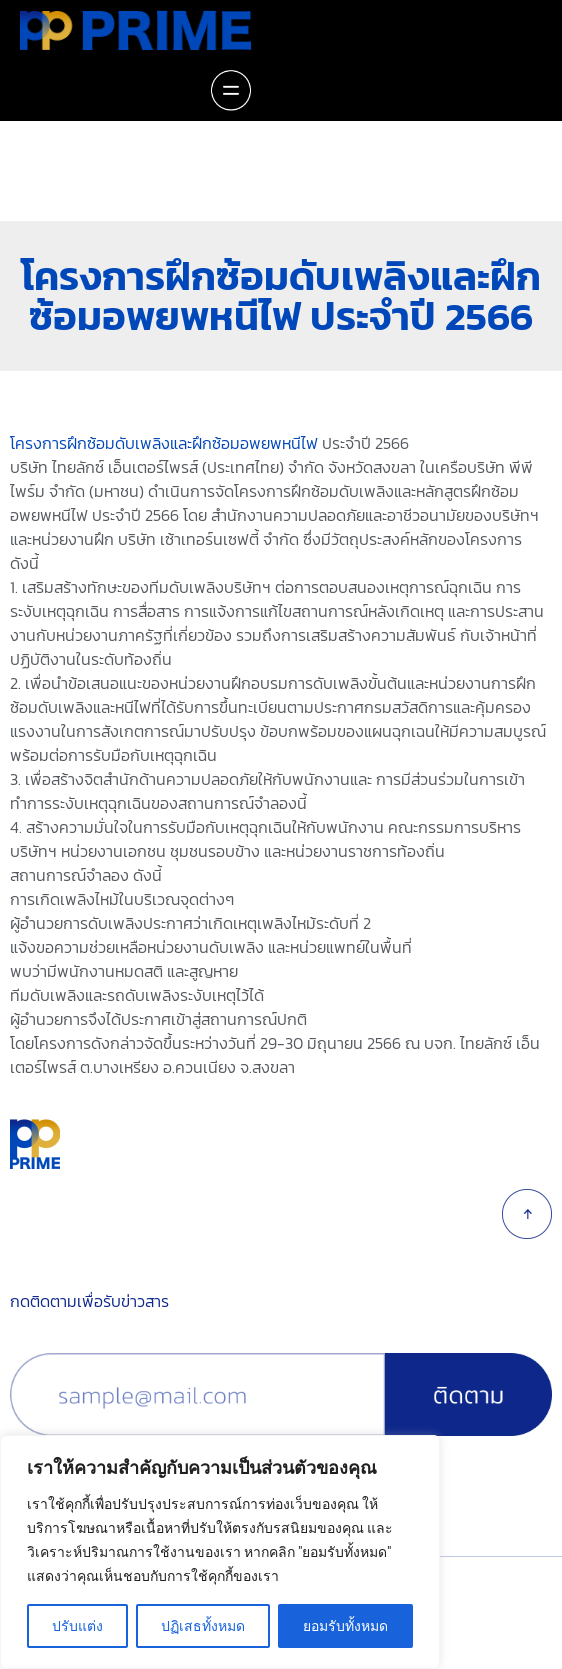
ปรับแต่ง (77, 1626)
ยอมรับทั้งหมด (345, 1626)
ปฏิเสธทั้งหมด (203, 1626)
